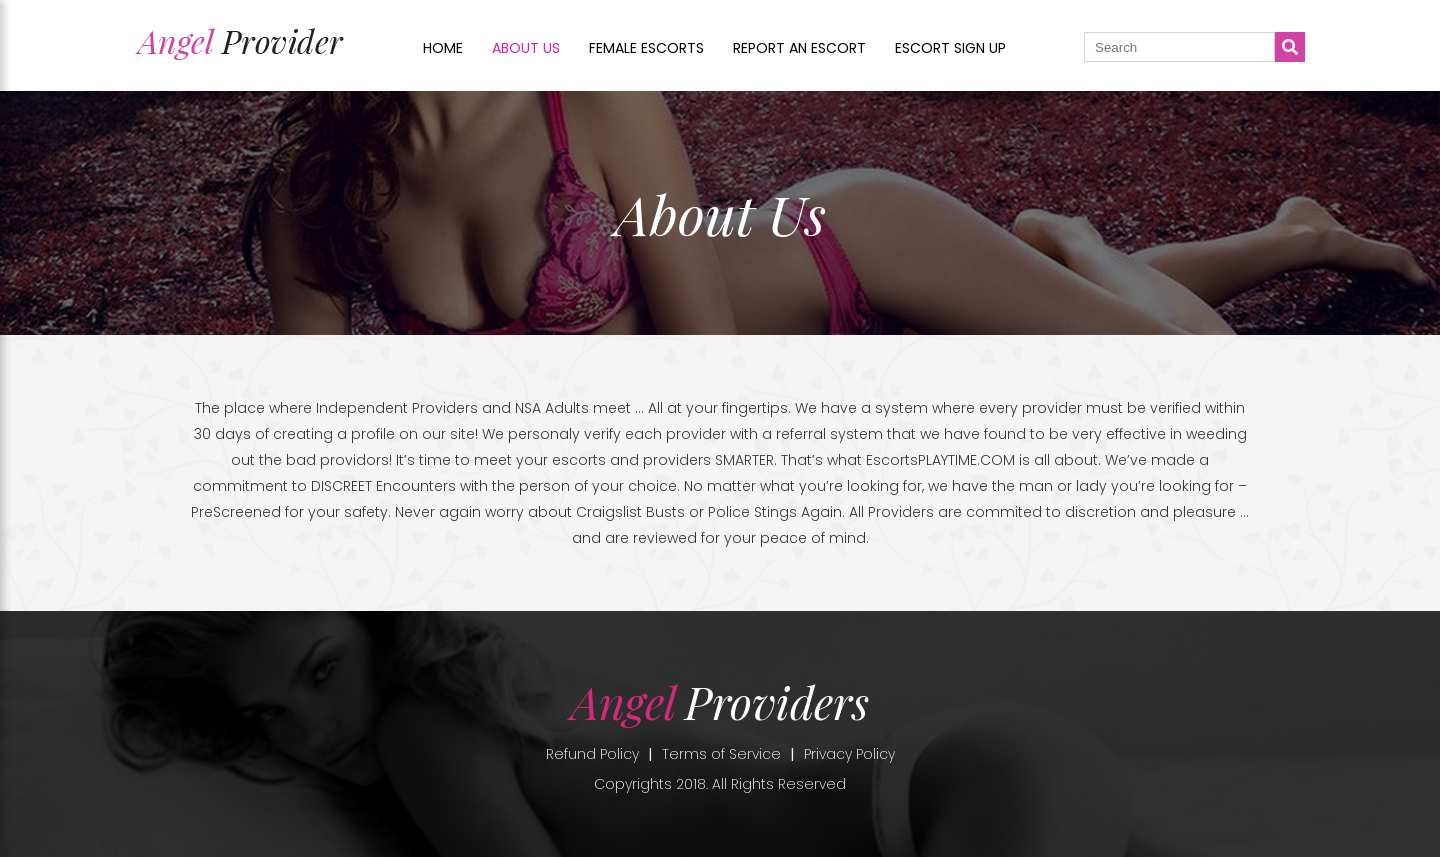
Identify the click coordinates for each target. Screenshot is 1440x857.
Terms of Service (721, 754)
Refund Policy (592, 754)
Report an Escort (799, 48)
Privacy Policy (849, 754)
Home (443, 48)
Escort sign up (950, 48)
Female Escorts (646, 48)
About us (526, 48)
